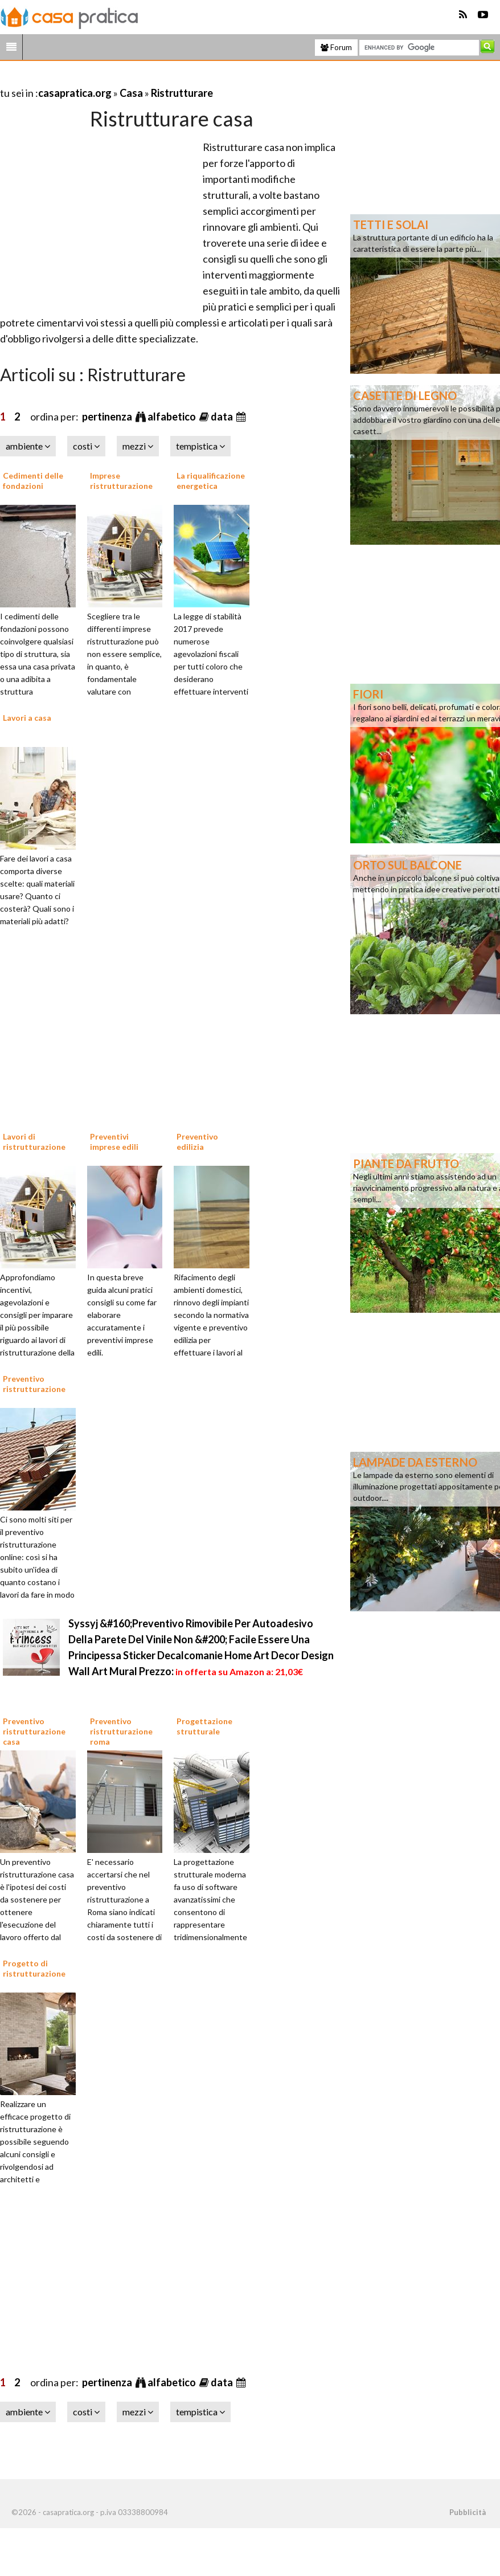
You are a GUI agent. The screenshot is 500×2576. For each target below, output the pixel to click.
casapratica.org (75, 93)
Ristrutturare (182, 93)
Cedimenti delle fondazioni (33, 481)
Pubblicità (467, 2512)
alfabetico (172, 416)
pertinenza (108, 416)
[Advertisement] (133, 79)
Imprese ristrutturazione (121, 481)
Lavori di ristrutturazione (34, 1142)
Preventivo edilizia (197, 1142)
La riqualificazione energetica (211, 481)
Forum (336, 47)
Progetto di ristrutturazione (34, 1968)
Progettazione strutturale (204, 1726)
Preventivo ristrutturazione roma (121, 1731)
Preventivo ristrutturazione (34, 1384)
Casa (131, 93)
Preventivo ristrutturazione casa (34, 1731)
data (223, 416)
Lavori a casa (27, 717)
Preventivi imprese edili (114, 1142)
